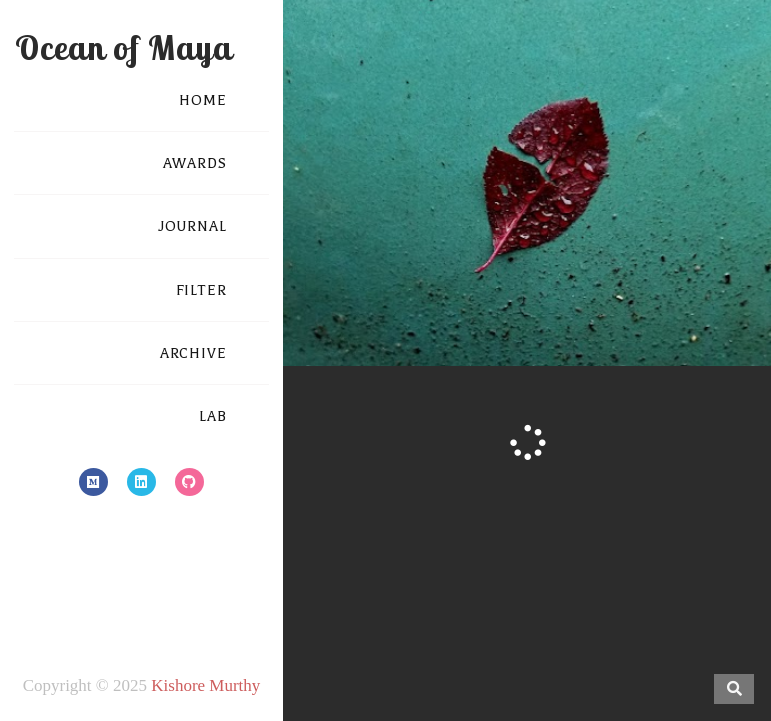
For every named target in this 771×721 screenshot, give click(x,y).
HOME (203, 100)
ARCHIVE (193, 353)
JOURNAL (192, 226)
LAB (213, 416)
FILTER (201, 290)
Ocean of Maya (123, 47)
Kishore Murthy (205, 685)
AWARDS (195, 163)
